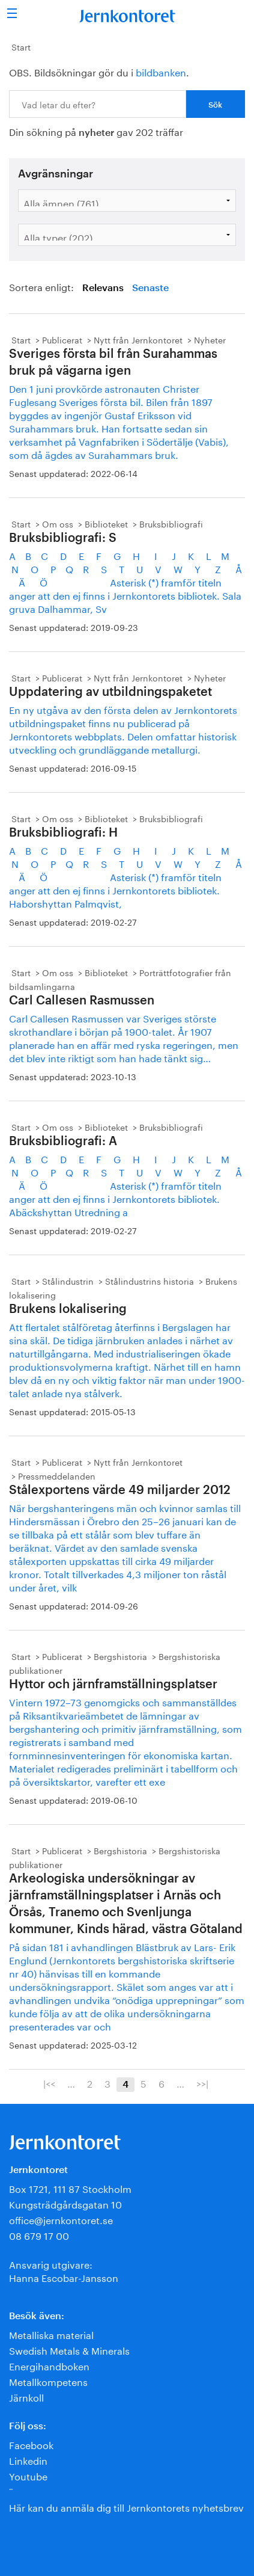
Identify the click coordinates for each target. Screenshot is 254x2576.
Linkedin (28, 2459)
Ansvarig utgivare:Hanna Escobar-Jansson (63, 2270)
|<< (49, 2083)
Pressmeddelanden (56, 1475)
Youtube (28, 2475)
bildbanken (161, 71)
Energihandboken (49, 2365)
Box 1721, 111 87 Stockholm (70, 2187)
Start (21, 46)
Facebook (31, 2444)
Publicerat (62, 339)
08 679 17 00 (39, 2234)
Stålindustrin (68, 1280)
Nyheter (210, 339)
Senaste (150, 288)
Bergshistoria (120, 1655)
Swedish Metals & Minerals (69, 2349)
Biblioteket (106, 523)
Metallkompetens (48, 2380)
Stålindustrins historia (149, 1280)
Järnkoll (26, 2396)
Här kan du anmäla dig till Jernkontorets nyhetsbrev (126, 2506)
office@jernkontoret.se (61, 2219)
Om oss (57, 523)
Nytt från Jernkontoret (138, 339)
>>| (202, 2083)
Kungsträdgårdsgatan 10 (65, 2203)
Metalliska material (51, 2333)
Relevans (103, 288)
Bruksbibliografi (171, 523)
